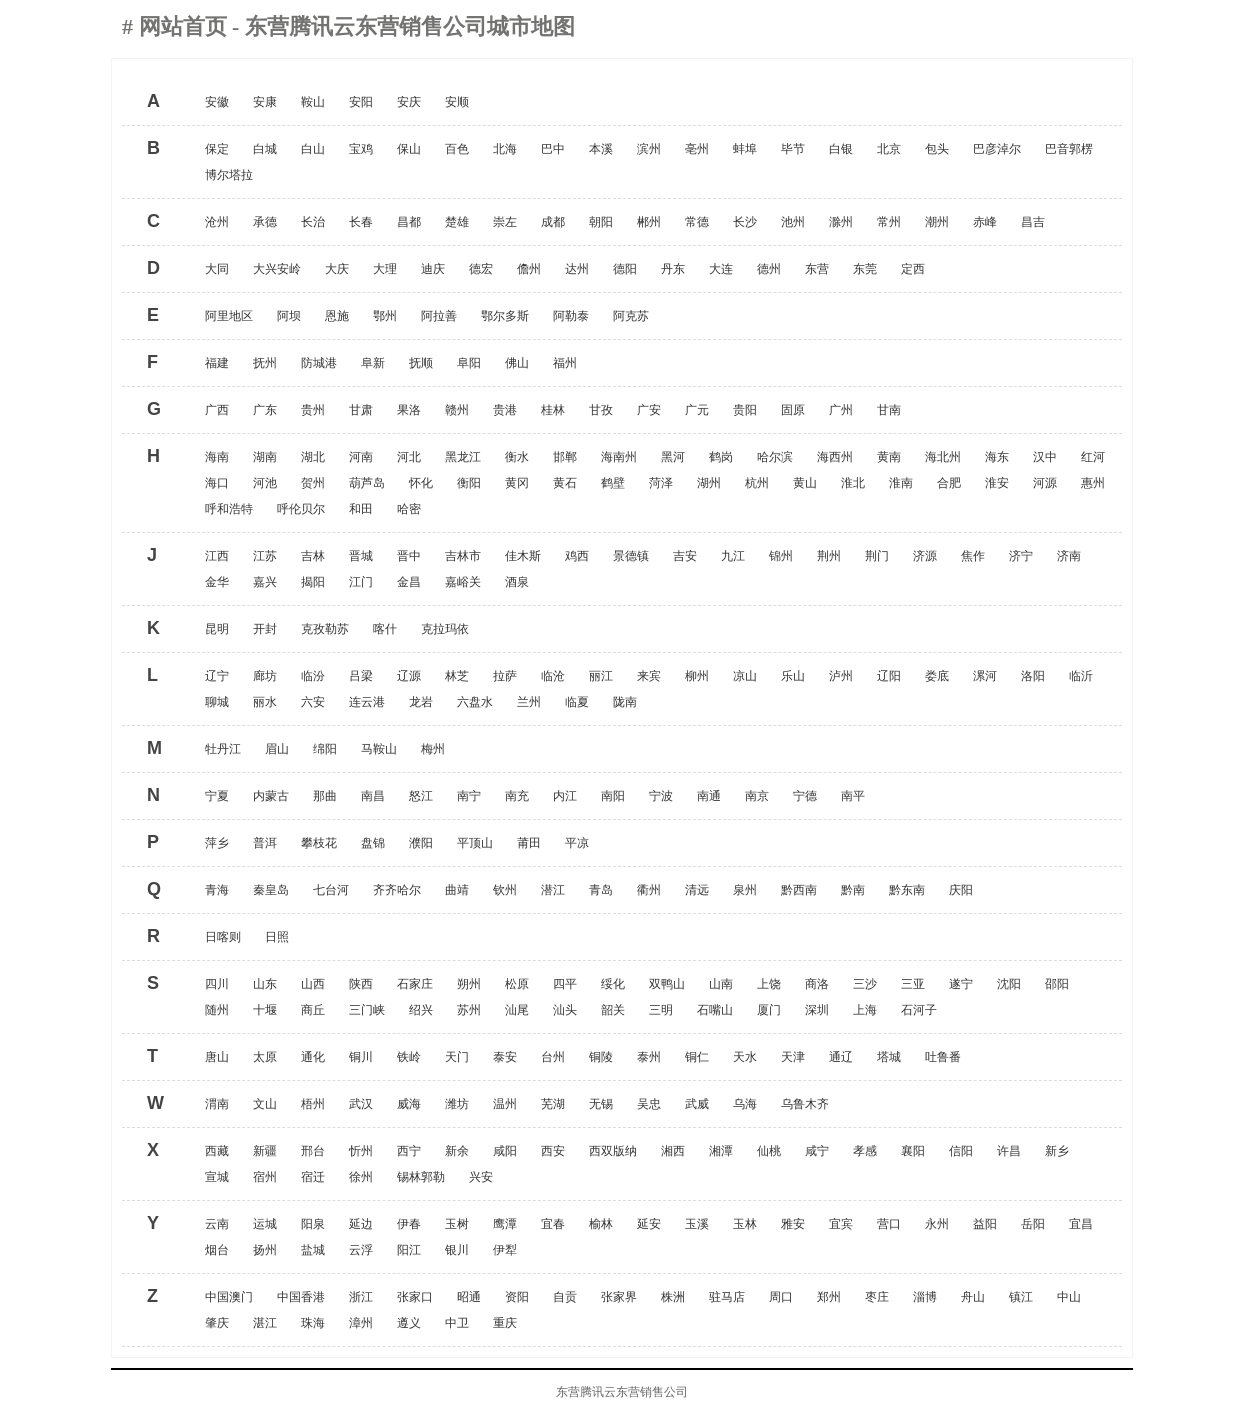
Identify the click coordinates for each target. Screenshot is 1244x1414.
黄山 (805, 483)
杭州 (757, 483)
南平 (853, 796)
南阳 (613, 796)
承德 (265, 222)
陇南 (625, 702)
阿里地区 (229, 316)
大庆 (337, 269)
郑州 (829, 1297)
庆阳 (961, 890)
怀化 (421, 483)
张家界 (619, 1297)
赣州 (457, 410)
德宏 (481, 269)
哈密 (409, 509)
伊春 (409, 1224)
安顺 (457, 102)
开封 (265, 629)
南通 (709, 796)
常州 (889, 222)
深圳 (817, 1010)
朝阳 (601, 222)
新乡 (1057, 1151)
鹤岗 (721, 457)
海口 (217, 483)
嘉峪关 (463, 582)
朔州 (469, 984)
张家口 (415, 1297)
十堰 (265, 1010)
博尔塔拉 (229, 175)
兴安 (481, 1177)
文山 (265, 1104)
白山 (313, 149)
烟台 (217, 1250)
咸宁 (817, 1151)
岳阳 (1033, 1224)
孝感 (865, 1151)
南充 (517, 796)
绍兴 (421, 1010)
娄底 (937, 676)
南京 (757, 796)
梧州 (313, 1104)
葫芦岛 (367, 483)
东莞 (865, 269)
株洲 (673, 1297)
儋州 (529, 269)
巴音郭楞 (1069, 149)
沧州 (217, 222)
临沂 (1081, 676)
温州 (505, 1104)
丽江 (601, 676)
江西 (217, 556)
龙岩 (421, 702)
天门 (457, 1057)
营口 (889, 1224)
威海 (409, 1104)
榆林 (601, 1224)
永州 (937, 1224)
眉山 (277, 749)
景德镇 (631, 556)
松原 (517, 984)
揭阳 (313, 582)
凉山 (745, 676)
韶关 (613, 1010)
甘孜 (601, 410)
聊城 (217, 702)
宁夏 (217, 796)
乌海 (745, 1104)
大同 (217, 269)
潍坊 (457, 1104)
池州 (793, 222)
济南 (1069, 556)
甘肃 (361, 410)
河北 (409, 457)
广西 (217, 410)
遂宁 (961, 984)
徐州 (361, 1177)
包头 (937, 149)
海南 (217, 457)
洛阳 (1033, 676)
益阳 (985, 1224)
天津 (793, 1057)
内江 (565, 796)
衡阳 (469, 483)
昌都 (409, 222)
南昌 (373, 796)
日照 (277, 937)
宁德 (805, 796)
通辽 (841, 1057)
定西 (913, 269)
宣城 (217, 1177)
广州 (841, 410)
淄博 (925, 1297)
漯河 (985, 676)
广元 (697, 410)
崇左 (505, 222)
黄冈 (517, 483)
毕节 (793, 149)
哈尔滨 (775, 457)
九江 (733, 556)
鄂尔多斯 (505, 316)
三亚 (913, 984)
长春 (361, 222)
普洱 (265, 843)
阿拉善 (439, 316)
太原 (265, 1057)
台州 (553, 1057)
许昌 (1009, 1151)
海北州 (943, 457)
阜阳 (469, 363)
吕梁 (361, 676)
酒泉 (517, 582)
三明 (661, 1010)
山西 (313, 984)
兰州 (529, 702)
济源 (925, 556)
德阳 (625, 269)
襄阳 (913, 1151)
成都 (553, 222)
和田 (361, 509)
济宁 (1021, 556)
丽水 (265, 702)
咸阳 (505, 1151)
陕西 (361, 984)
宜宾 (841, 1224)
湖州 (709, 483)
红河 (1093, 457)
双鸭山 (667, 984)
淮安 (997, 483)
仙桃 (769, 1151)
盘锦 (373, 843)
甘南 (889, 410)
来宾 (649, 676)
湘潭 (721, 1151)
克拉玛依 (445, 629)
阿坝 (289, 316)
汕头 (565, 1010)
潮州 (937, 222)
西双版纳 (613, 1151)
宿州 (265, 1177)
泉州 (745, 890)
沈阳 (1009, 984)
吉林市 (463, 556)
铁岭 (409, 1057)
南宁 (469, 796)
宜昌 (1081, 1224)
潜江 (553, 890)
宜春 (553, 1224)
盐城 (313, 1250)
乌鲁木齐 (805, 1104)
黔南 (853, 890)
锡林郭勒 (421, 1177)
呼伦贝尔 (301, 509)
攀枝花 (319, 843)
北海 (505, 149)
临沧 (553, 676)
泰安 (505, 1057)
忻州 (361, 1151)
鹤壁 (613, 483)
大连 (721, 269)
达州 (577, 269)
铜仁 (697, 1057)
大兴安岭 (277, 269)
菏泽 (661, 483)
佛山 (517, 363)
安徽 (217, 102)
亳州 (697, 149)
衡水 (517, 457)
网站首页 (186, 26)
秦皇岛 (271, 890)
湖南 (265, 457)
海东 (997, 457)
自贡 (565, 1297)
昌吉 (1033, 222)
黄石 (565, 483)
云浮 (361, 1250)
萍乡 (217, 843)
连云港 (367, 702)
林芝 (457, 676)
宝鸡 (361, 149)
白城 (265, 149)
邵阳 (1057, 984)
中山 (1069, 1297)
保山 (409, 149)
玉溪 (697, 1224)
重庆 (505, 1323)
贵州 (313, 410)
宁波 (661, 796)
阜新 (373, 363)
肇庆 (217, 1323)
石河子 (919, 1010)
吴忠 (649, 1104)
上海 (865, 1010)
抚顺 (421, 363)
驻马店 (727, 1297)
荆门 (877, 556)
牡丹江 (223, 749)
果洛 (409, 410)
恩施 (337, 316)
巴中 (553, 149)
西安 (553, 1151)
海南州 (619, 457)
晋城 (361, 556)
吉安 (685, 556)
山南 (721, 984)
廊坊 (265, 676)
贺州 (313, 483)
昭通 (469, 1297)
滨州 (649, 149)
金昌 (409, 582)
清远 (697, 890)
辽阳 (889, 676)
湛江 (265, 1323)
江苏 (265, 556)
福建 (217, 363)
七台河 (331, 890)
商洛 (817, 984)
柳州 (697, 676)
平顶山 (475, 843)
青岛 (601, 890)
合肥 (949, 483)
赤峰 (985, 222)
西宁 (409, 1151)
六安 (313, 702)
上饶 (769, 984)
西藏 (217, 1151)
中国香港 (301, 1297)
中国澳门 (229, 1297)
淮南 (901, 483)
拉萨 (505, 676)
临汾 (313, 676)
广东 (265, 410)
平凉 (577, 843)
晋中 (409, 556)
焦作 (973, 556)
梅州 (433, 749)
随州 (217, 1010)
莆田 (529, 843)
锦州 (781, 556)
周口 (781, 1297)
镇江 (1021, 1297)
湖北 (313, 457)
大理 (385, 269)
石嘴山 (715, 1010)
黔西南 (799, 890)
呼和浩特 (229, 509)
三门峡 (367, 1010)
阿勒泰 (571, 316)
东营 (817, 269)
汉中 (1045, 457)
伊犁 (505, 1250)
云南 (217, 1224)
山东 (265, 984)
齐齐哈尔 (397, 890)
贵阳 (745, 410)
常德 (697, 222)
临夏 (577, 702)
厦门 (769, 1010)
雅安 (793, 1224)
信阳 (961, 1151)
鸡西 (577, 556)
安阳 (361, 102)
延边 (361, 1224)
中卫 (457, 1323)
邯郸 (565, 457)
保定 (217, 149)
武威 (697, 1104)
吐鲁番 (943, 1057)
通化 (313, 1057)
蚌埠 (745, 149)
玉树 (457, 1224)
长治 (313, 222)
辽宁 (217, 676)
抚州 (265, 363)
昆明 (217, 629)
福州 (565, 363)
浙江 (361, 1297)
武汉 (361, 1104)
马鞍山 (379, 749)
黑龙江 (463, 457)
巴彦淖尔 (997, 149)
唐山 (217, 1057)
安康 (265, 102)
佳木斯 (523, 556)
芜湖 (553, 1104)
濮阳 (421, 843)
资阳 (517, 1297)
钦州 (505, 890)
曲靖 (457, 890)
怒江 (421, 796)
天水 (745, 1057)
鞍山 (313, 102)
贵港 (505, 410)
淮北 (853, 483)
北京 (889, 149)
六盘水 (475, 702)
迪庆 (433, 269)
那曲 (325, 796)
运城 (265, 1224)
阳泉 (313, 1224)
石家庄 (415, 984)
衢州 (649, 890)
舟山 (973, 1297)
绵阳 (325, 749)
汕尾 (517, 1010)
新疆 (265, 1151)
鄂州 (385, 316)
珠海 (313, 1323)
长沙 (745, 222)
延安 (649, 1224)
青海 (217, 890)
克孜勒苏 (325, 629)
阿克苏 (631, 316)
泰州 (649, 1057)
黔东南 (907, 890)
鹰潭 (505, 1224)
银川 (457, 1250)
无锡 (601, 1104)
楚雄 (457, 222)
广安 (649, 410)
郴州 (649, 222)
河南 (361, 457)
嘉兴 (265, 582)
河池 (265, 483)
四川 (217, 984)
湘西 (673, 1151)
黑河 (673, 457)
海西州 (835, 457)
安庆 (409, 102)
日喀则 (223, 937)
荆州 (829, 556)
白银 (841, 149)
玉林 (745, 1224)
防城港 (319, 363)
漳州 (361, 1323)
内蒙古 (271, 796)
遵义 (409, 1323)
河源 (1045, 483)
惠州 (1093, 483)
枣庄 (877, 1297)
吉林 (313, 556)
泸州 (841, 676)
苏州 (469, 1010)
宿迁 (313, 1177)
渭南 (217, 1104)
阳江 (409, 1250)
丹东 (673, 269)
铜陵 (601, 1057)
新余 (457, 1151)
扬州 (265, 1250)
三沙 (865, 984)
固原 (793, 410)
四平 (565, 984)
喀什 (385, 629)
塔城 (889, 1057)
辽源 (409, 676)
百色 (457, 149)
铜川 (361, 1057)
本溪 (601, 149)
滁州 (841, 222)
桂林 (553, 410)
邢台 (313, 1151)
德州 (769, 269)
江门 (361, 582)
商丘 (313, 1010)
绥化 (613, 984)
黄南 (889, 457)
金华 (217, 582)
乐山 (793, 676)
